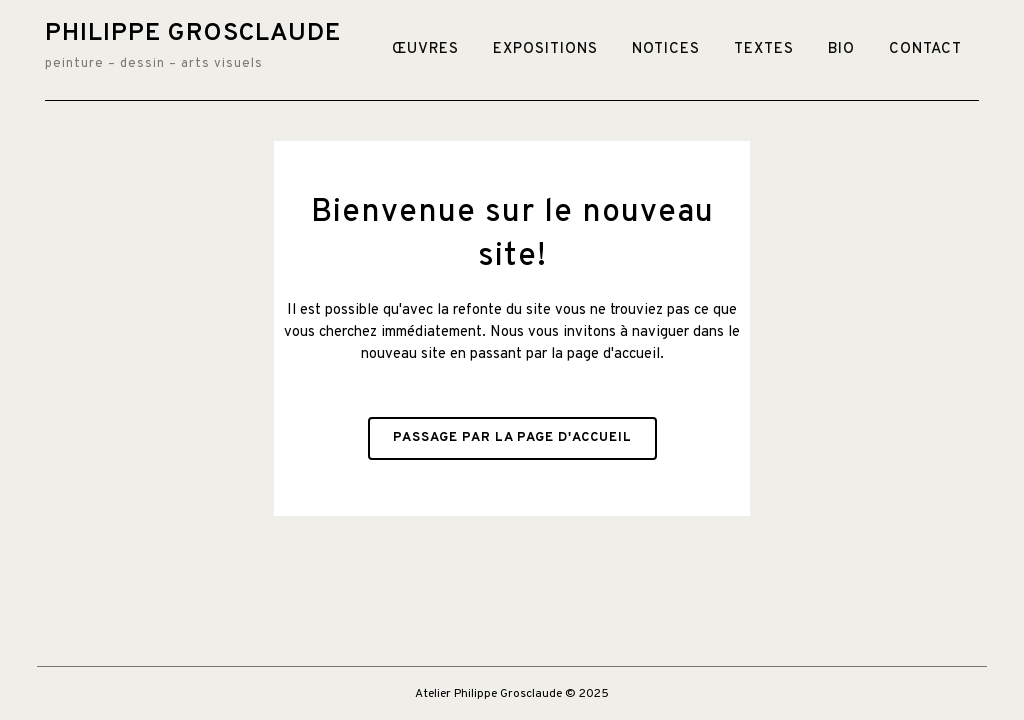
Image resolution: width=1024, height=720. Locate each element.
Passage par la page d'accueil (512, 438)
